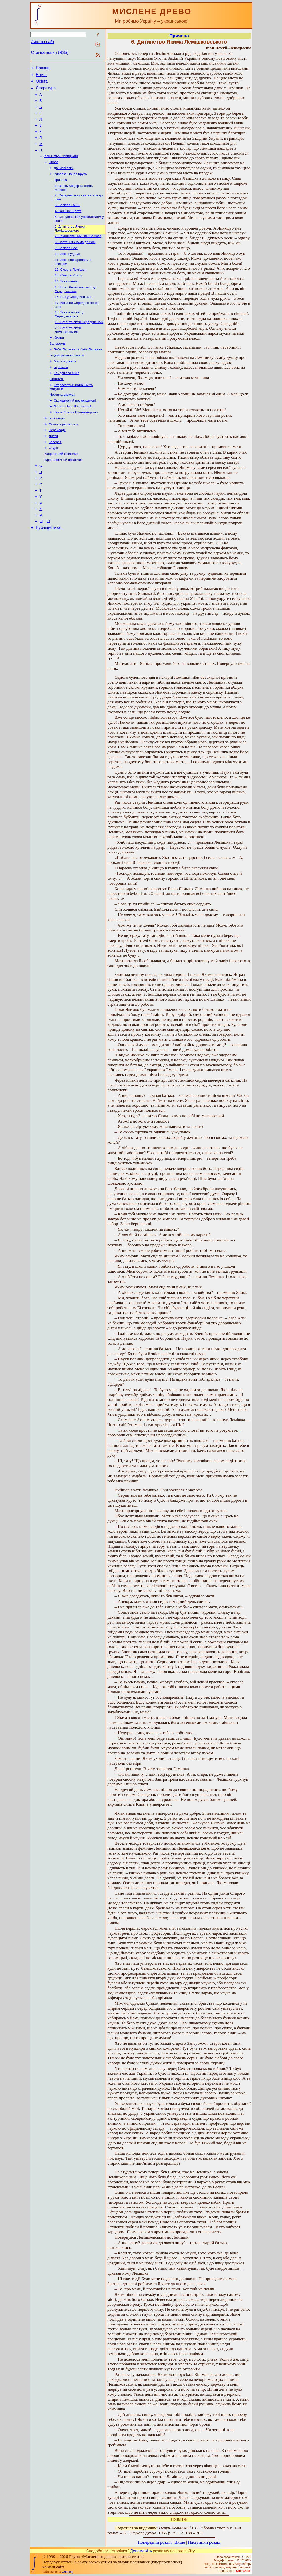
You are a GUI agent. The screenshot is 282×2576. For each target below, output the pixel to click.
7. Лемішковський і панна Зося (78, 252)
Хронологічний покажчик (63, 493)
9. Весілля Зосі (66, 265)
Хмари (59, 361)
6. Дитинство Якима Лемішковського (70, 244)
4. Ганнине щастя (68, 226)
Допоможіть (141, 2551)
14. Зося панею (66, 301)
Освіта (42, 83)
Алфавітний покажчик (61, 486)
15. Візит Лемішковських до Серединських (76, 309)
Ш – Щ (44, 562)
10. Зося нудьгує (67, 271)
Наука (41, 76)
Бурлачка (61, 393)
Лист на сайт (43, 42)
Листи (53, 467)
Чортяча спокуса (62, 422)
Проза (53, 173)
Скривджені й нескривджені (75, 428)
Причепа (60, 192)
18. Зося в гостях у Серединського (69, 336)
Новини (43, 69)
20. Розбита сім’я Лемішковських (68, 352)
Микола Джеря (65, 386)
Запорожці (58, 367)
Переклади (57, 461)
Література (46, 91)
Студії (53, 480)
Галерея (55, 473)
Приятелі (57, 405)
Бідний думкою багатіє (67, 380)
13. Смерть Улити (68, 294)
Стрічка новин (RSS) (50, 52)
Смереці (67, 2572)
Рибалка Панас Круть (70, 186)
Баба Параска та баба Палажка (78, 373)
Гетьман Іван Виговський (73, 435)
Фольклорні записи (63, 454)
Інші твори (57, 448)
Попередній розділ (155, 2542)
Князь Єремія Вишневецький (76, 441)
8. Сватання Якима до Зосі (75, 259)
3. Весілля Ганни (67, 219)
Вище (179, 2542)
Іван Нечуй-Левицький (61, 167)
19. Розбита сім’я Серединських (79, 344)
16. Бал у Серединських (73, 317)
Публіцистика (48, 569)
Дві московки (64, 180)
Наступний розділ (204, 2542)
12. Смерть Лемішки (70, 288)
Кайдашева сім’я (66, 399)
